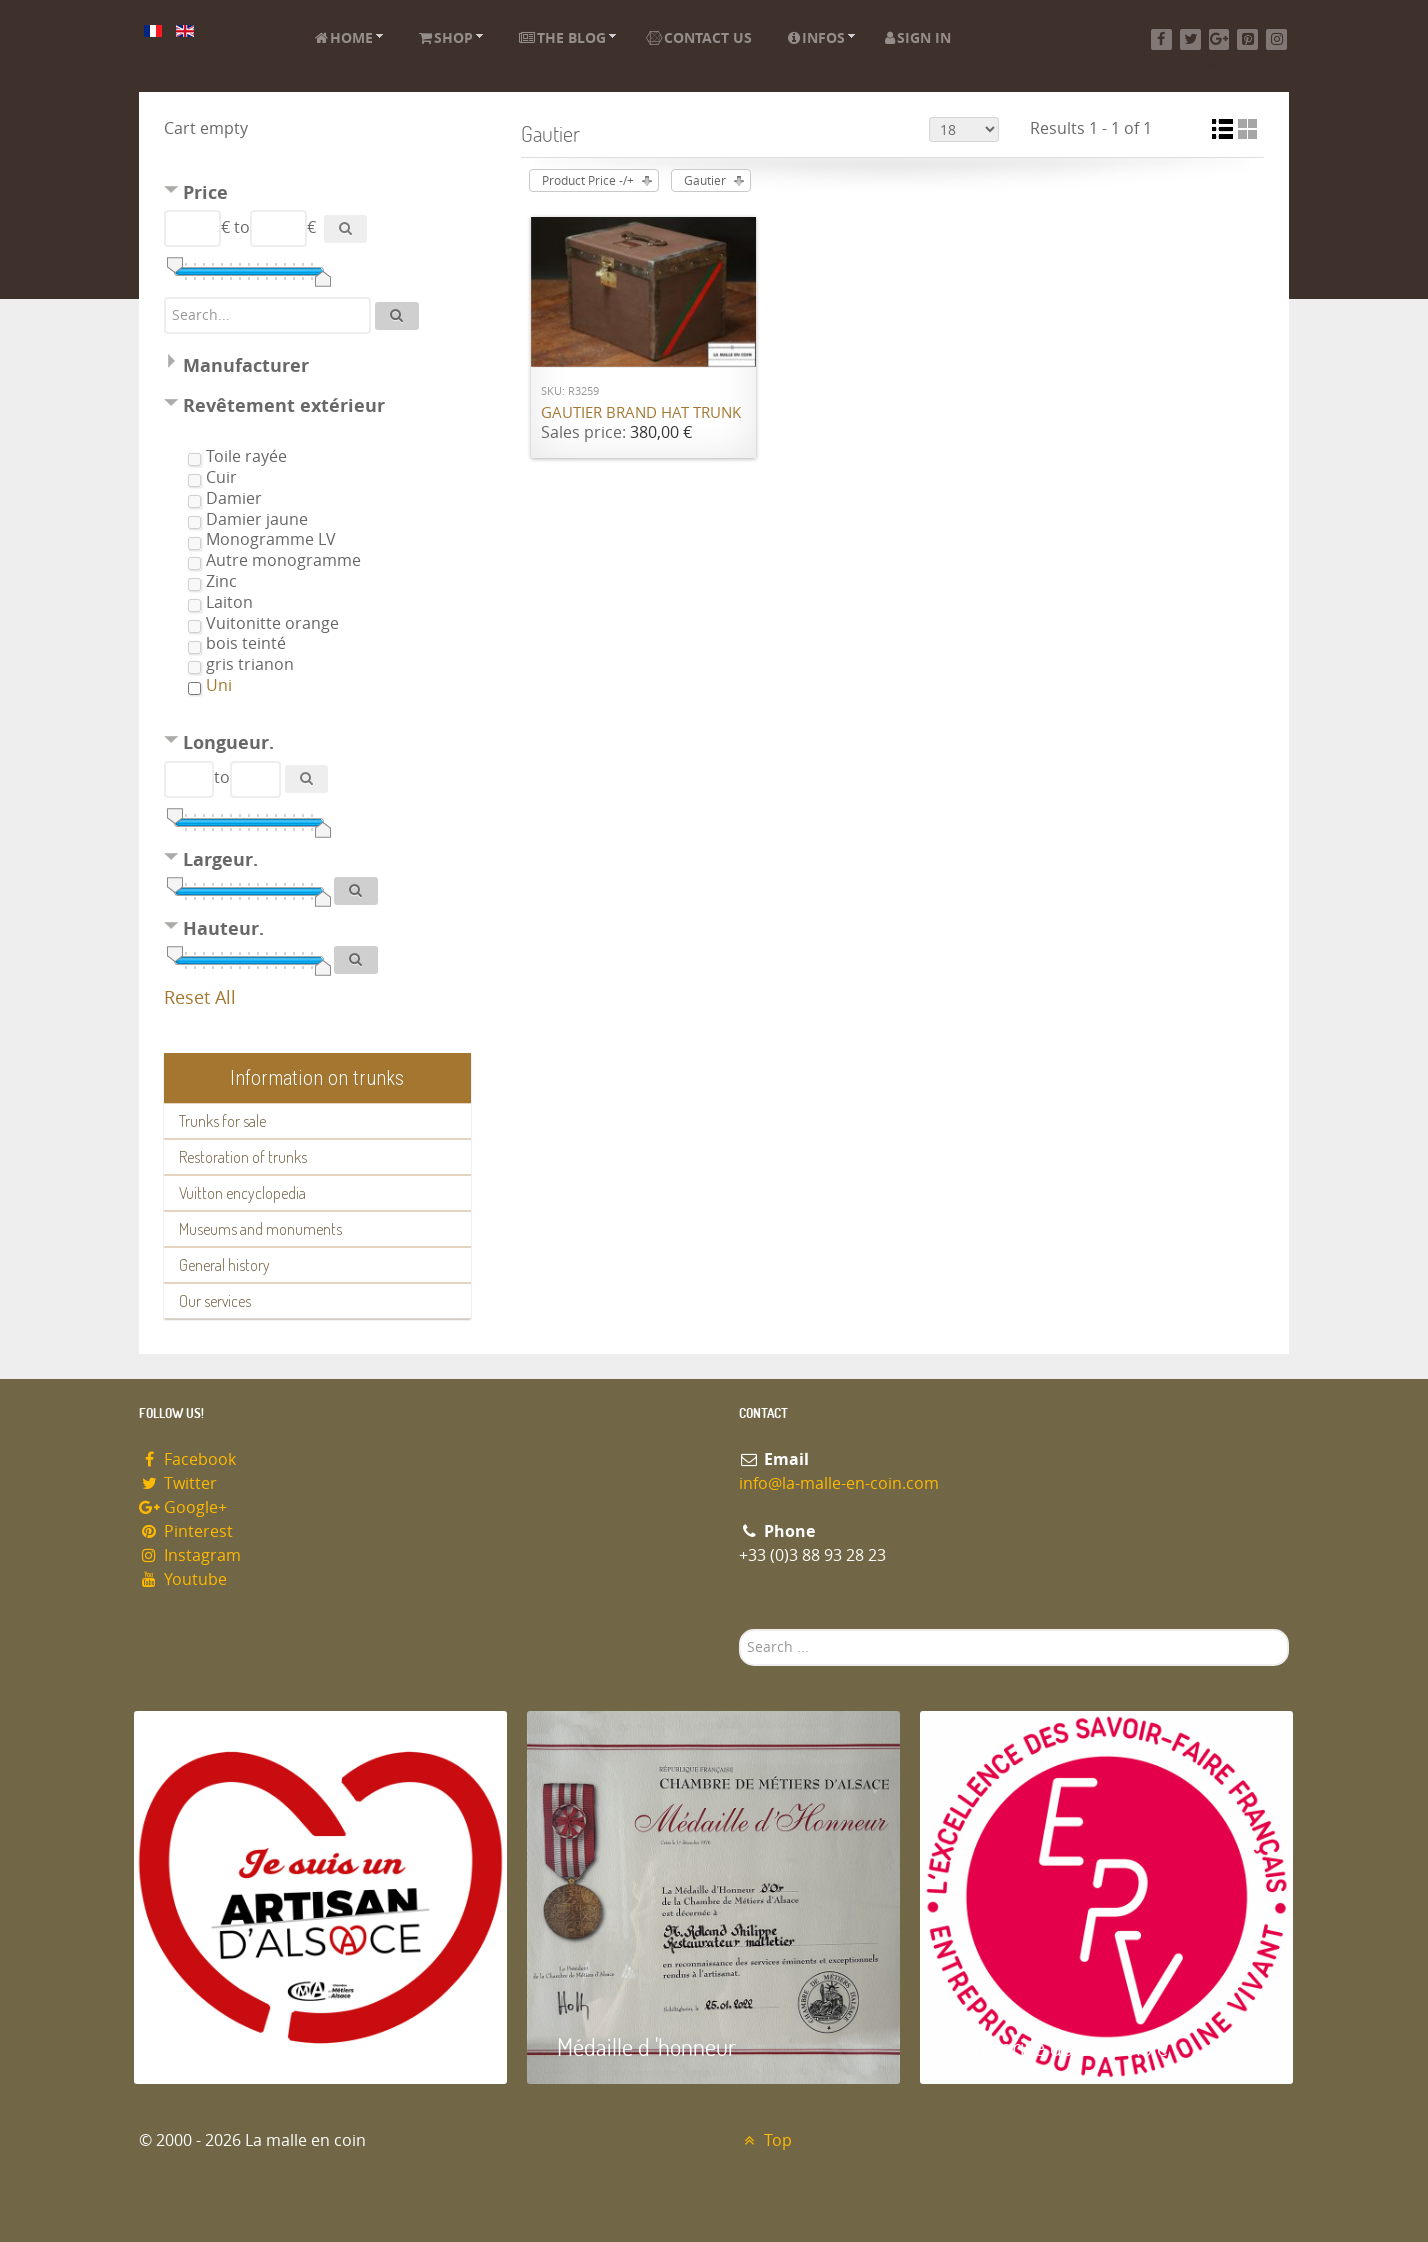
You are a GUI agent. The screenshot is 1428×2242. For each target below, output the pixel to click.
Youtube (183, 1579)
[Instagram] (1276, 39)
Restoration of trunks (243, 1157)
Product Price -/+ (588, 181)
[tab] (317, 195)
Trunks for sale (222, 1121)
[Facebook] (1161, 39)
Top (765, 2140)
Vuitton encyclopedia (242, 1193)
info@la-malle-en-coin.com (839, 1483)
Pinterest (186, 1531)
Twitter (178, 1483)
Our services (215, 1301)
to (242, 227)
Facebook (187, 1459)
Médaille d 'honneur (646, 2046)
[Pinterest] (1247, 39)
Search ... (739, 1629)
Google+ (183, 1507)
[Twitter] (1190, 39)
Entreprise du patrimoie (1059, 2046)
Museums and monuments (260, 1229)
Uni (219, 685)
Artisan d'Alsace (235, 2046)
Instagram (190, 1555)
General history (224, 1265)
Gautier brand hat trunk (641, 413)
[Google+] (1219, 39)
